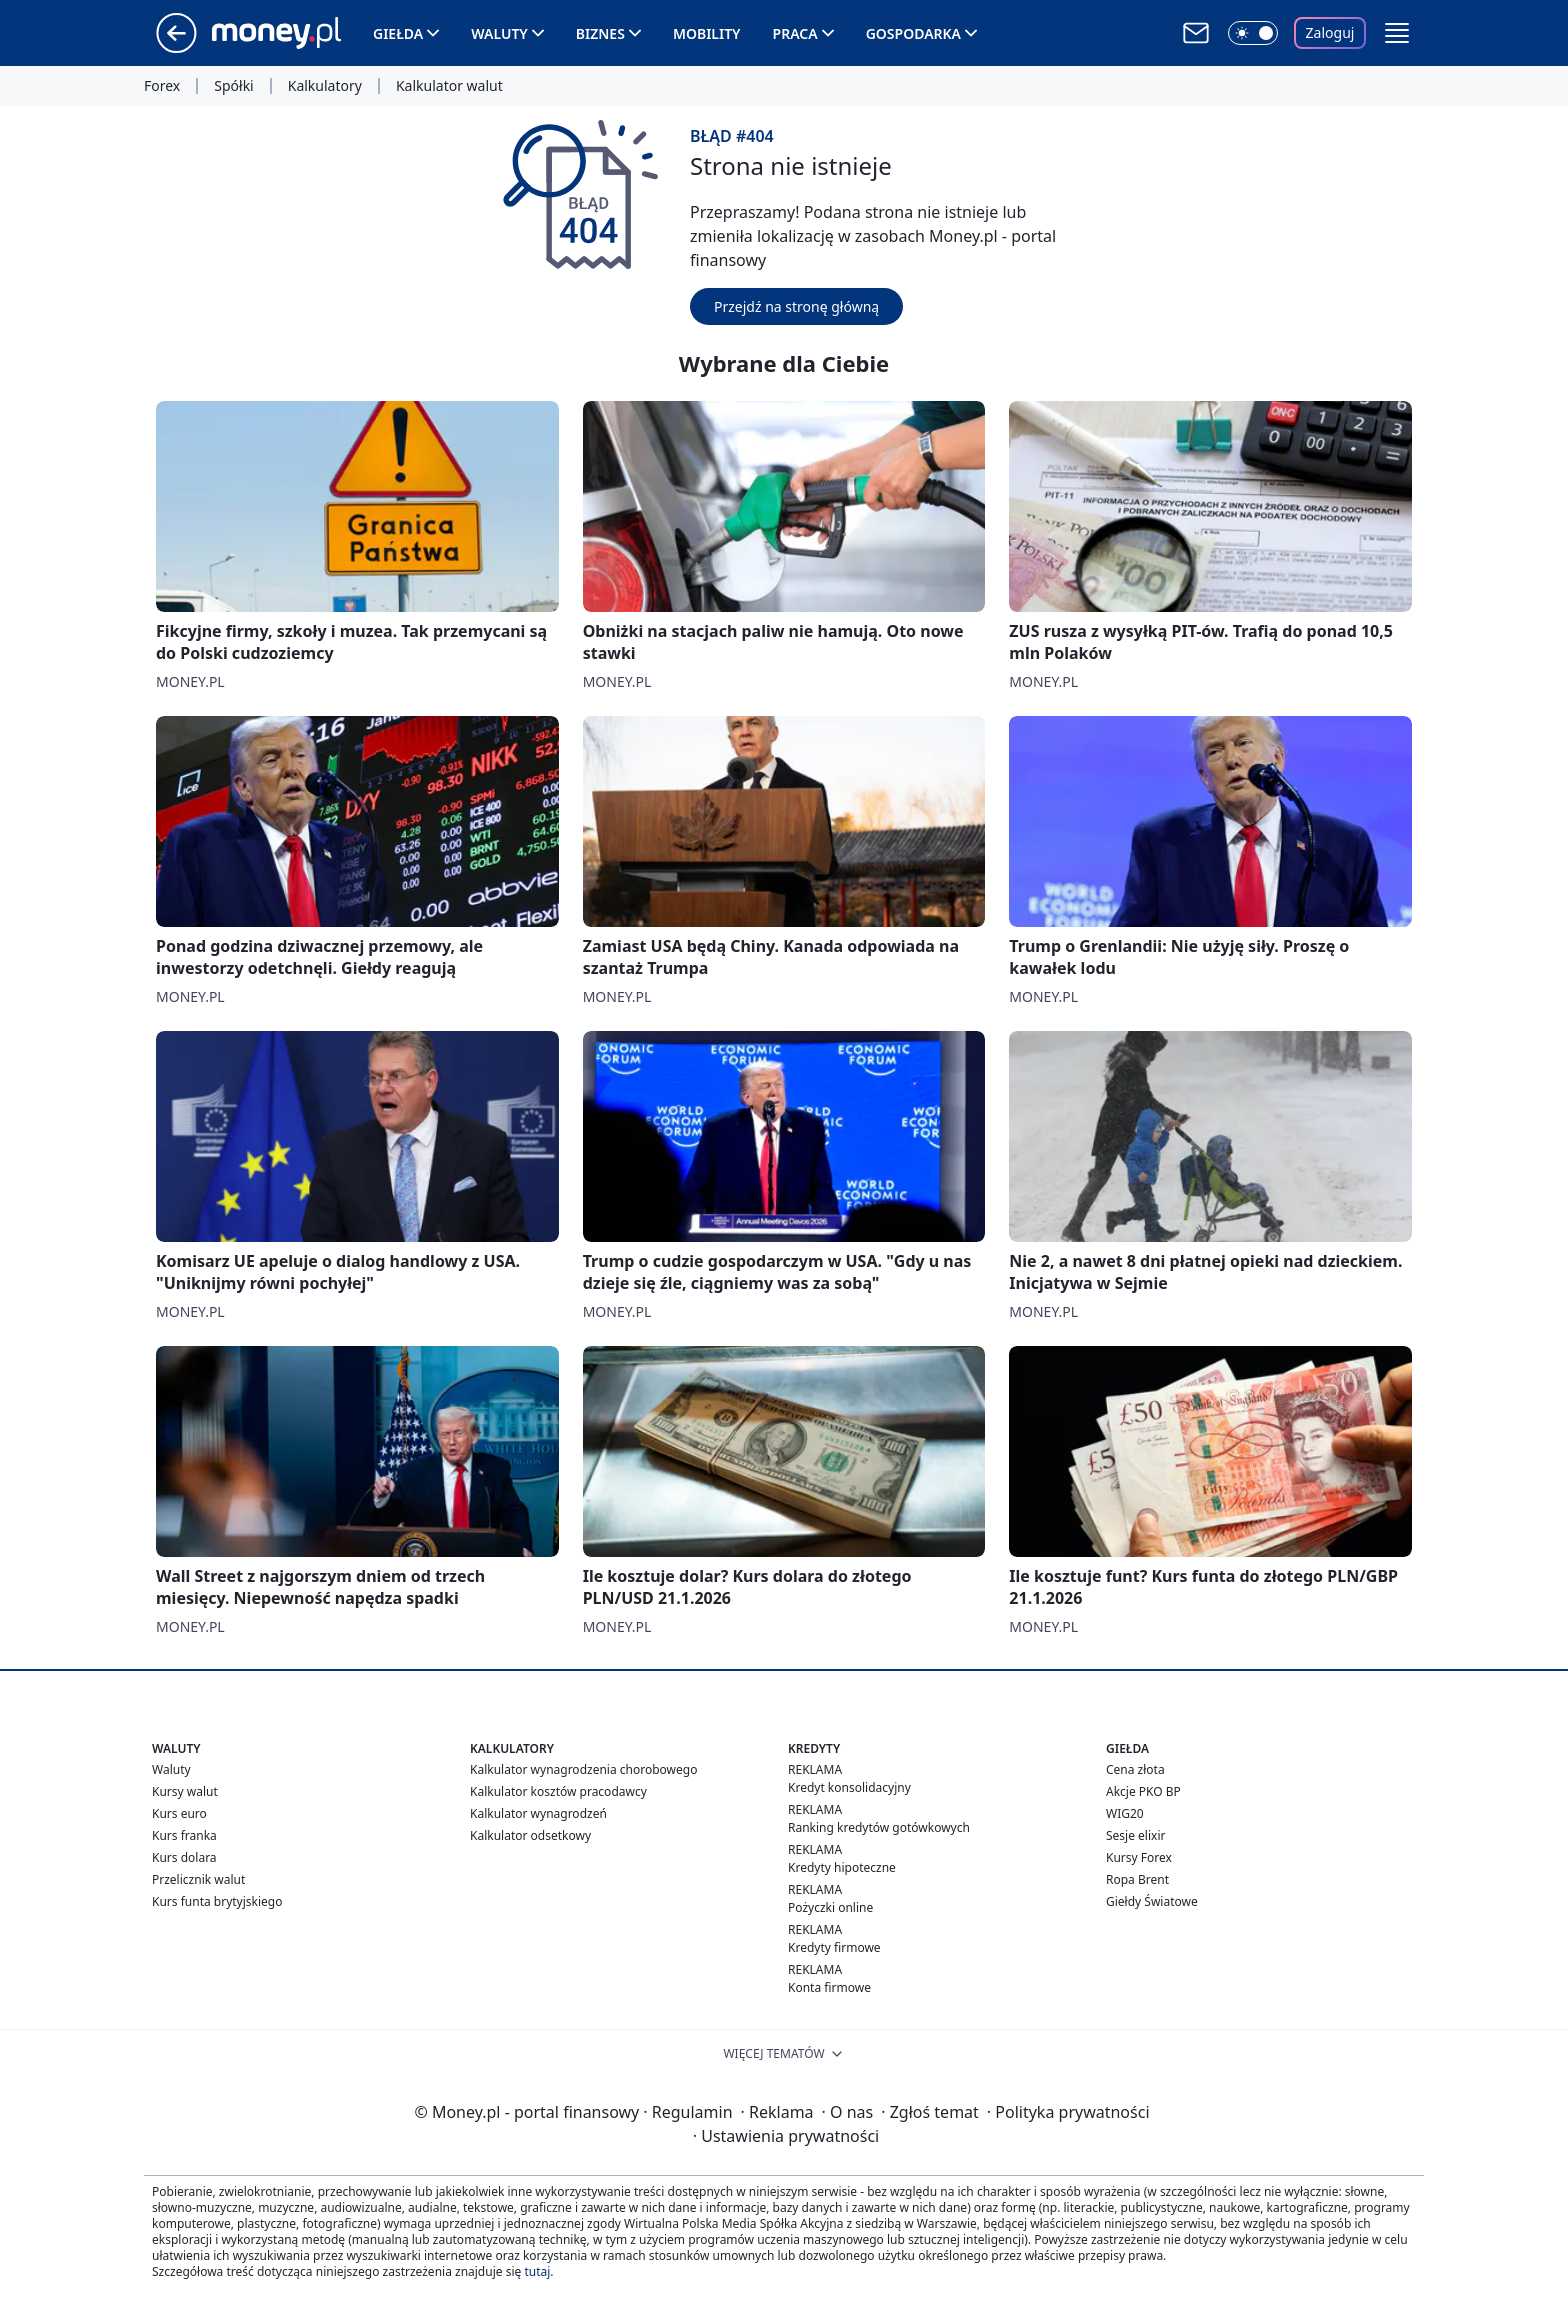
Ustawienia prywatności (786, 2136)
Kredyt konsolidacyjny (849, 1787)
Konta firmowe (829, 1987)
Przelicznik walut (198, 1879)
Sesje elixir (1135, 1835)
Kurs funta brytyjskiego (217, 1901)
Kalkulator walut (449, 86)
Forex (162, 86)
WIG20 (1125, 1813)
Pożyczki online (830, 1907)
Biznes (600, 33)
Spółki (233, 86)
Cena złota (1135, 1769)
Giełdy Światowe (1152, 1901)
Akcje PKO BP (1143, 1791)
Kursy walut (185, 1791)
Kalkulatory (325, 86)
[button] (1397, 33)
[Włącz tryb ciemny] (1253, 33)
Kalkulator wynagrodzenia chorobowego (583, 1769)
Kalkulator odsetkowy (530, 1835)
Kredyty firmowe (834, 1947)
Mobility (707, 33)
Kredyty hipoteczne (842, 1867)
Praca (795, 33)
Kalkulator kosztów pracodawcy (558, 1791)
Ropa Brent (1137, 1879)
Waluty (499, 33)
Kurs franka (184, 1835)
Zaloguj (1330, 32)
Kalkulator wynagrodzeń (538, 1813)
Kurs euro (179, 1813)
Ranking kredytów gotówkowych (879, 1827)
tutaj (537, 2271)
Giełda (398, 33)
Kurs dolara (184, 1857)
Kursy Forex (1139, 1857)
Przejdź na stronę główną (796, 306)
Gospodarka (913, 33)
